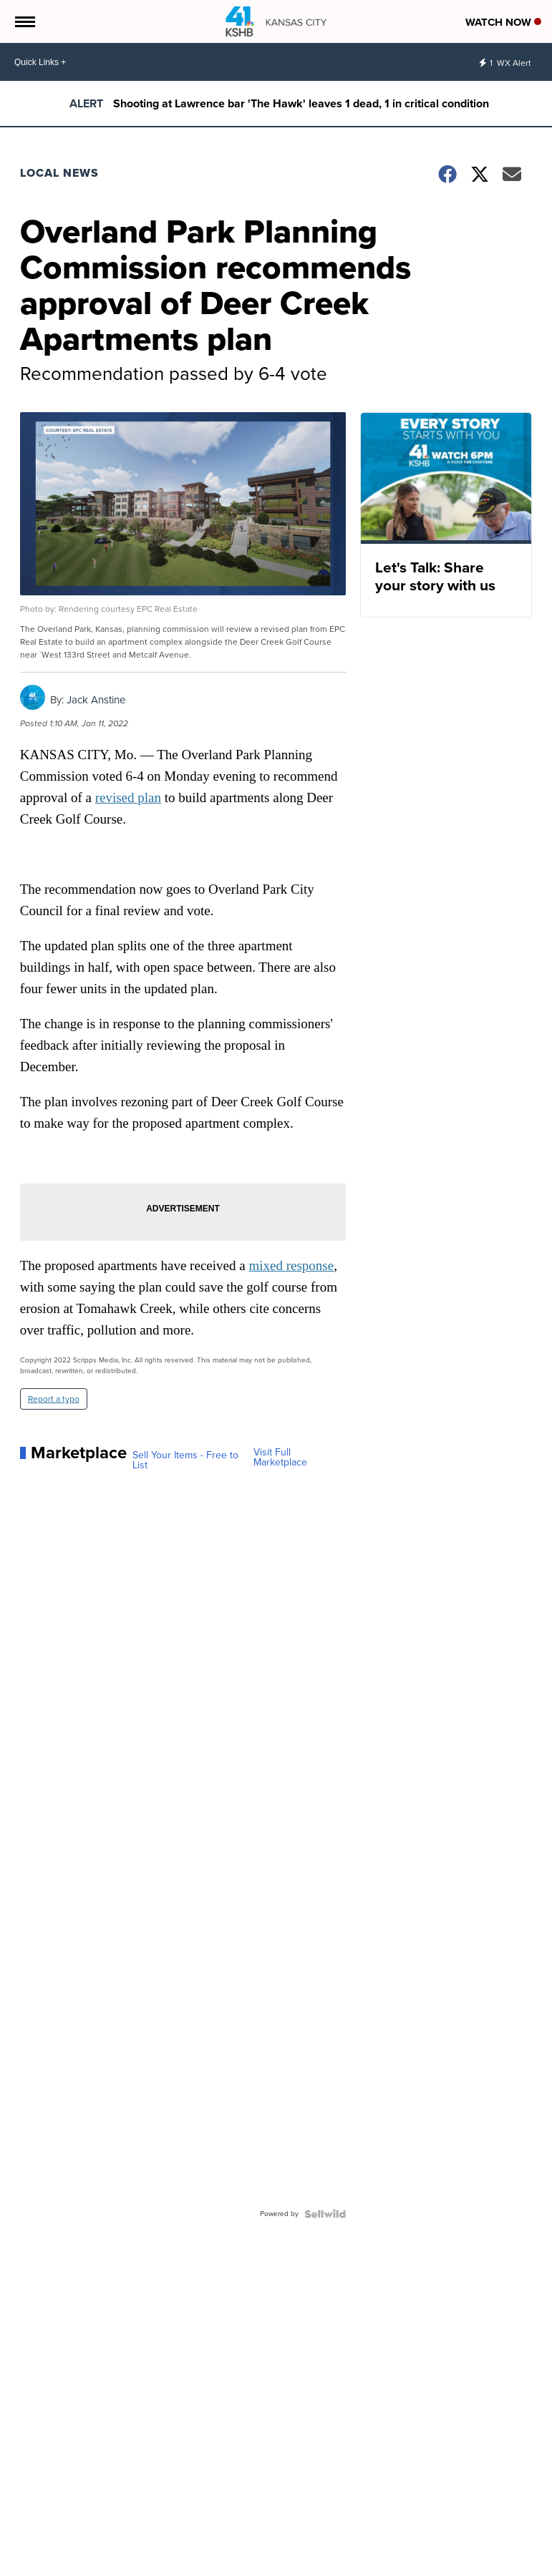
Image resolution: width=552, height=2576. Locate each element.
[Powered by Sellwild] (325, 2214)
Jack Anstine (96, 700)
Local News (59, 173)
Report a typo (53, 1398)
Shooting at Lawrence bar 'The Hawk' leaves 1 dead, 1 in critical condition (301, 103)
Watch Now (503, 22)
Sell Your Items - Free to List (185, 1460)
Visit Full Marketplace (280, 1458)
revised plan (128, 797)
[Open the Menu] (24, 21)
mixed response (291, 1265)
